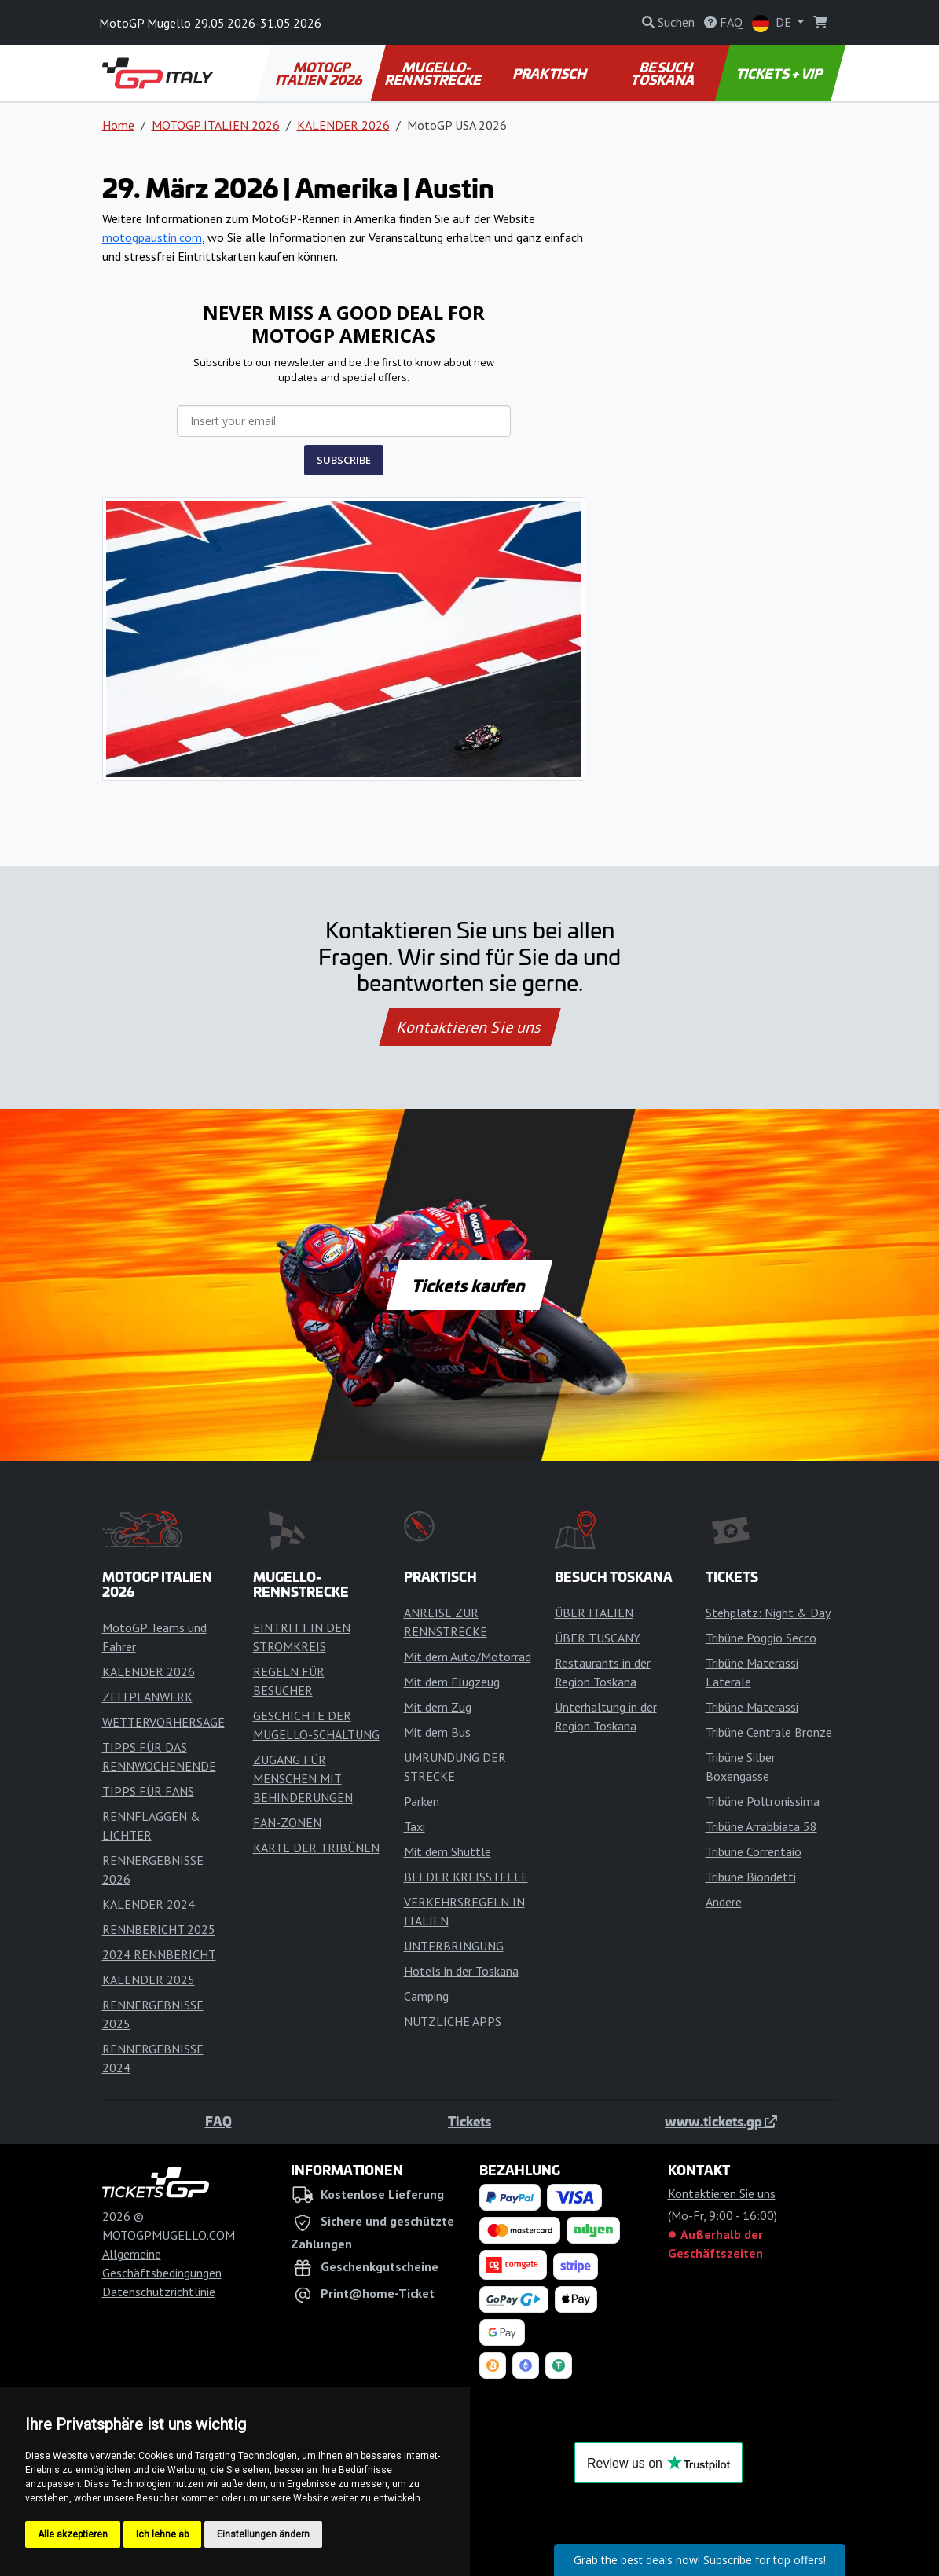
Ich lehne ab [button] (162, 2534)
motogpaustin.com (152, 237)
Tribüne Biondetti (751, 1876)
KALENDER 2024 (148, 1904)
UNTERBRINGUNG (454, 1946)
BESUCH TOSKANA (663, 73)
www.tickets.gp (721, 2121)
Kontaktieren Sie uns (469, 1027)
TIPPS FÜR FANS (148, 1791)
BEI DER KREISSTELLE (466, 1876)
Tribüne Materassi (752, 1707)
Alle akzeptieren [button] (73, 2534)
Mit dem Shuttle (447, 1851)
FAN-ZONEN (287, 1822)
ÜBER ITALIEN (594, 1612)
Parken (421, 1801)
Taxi (414, 1826)
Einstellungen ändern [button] (263, 2534)
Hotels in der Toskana (461, 1971)
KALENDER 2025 (148, 1979)
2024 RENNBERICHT (159, 1954)
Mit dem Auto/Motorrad (467, 1656)
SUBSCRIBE (344, 460)
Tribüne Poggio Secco (761, 1638)
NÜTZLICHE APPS (452, 2021)
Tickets (469, 2121)
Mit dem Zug (437, 1707)
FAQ (218, 2121)
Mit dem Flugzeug (452, 1682)
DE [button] (773, 23)
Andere (724, 1902)
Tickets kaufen (469, 1285)
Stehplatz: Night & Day (768, 1612)
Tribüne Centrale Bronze (769, 1732)
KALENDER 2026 (343, 125)
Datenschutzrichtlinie (158, 2291)
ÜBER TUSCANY (597, 1638)
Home (118, 125)
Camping (426, 1996)
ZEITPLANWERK (147, 1696)
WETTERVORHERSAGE (163, 1722)
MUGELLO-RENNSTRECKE (434, 73)
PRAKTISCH (551, 73)
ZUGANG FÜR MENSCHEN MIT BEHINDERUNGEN (303, 1778)
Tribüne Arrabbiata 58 (761, 1826)
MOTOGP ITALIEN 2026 (320, 73)
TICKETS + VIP (780, 73)
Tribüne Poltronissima (763, 1801)
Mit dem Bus (437, 1732)
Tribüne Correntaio (753, 1851)
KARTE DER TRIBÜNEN (316, 1847)
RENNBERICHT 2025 (158, 1929)
